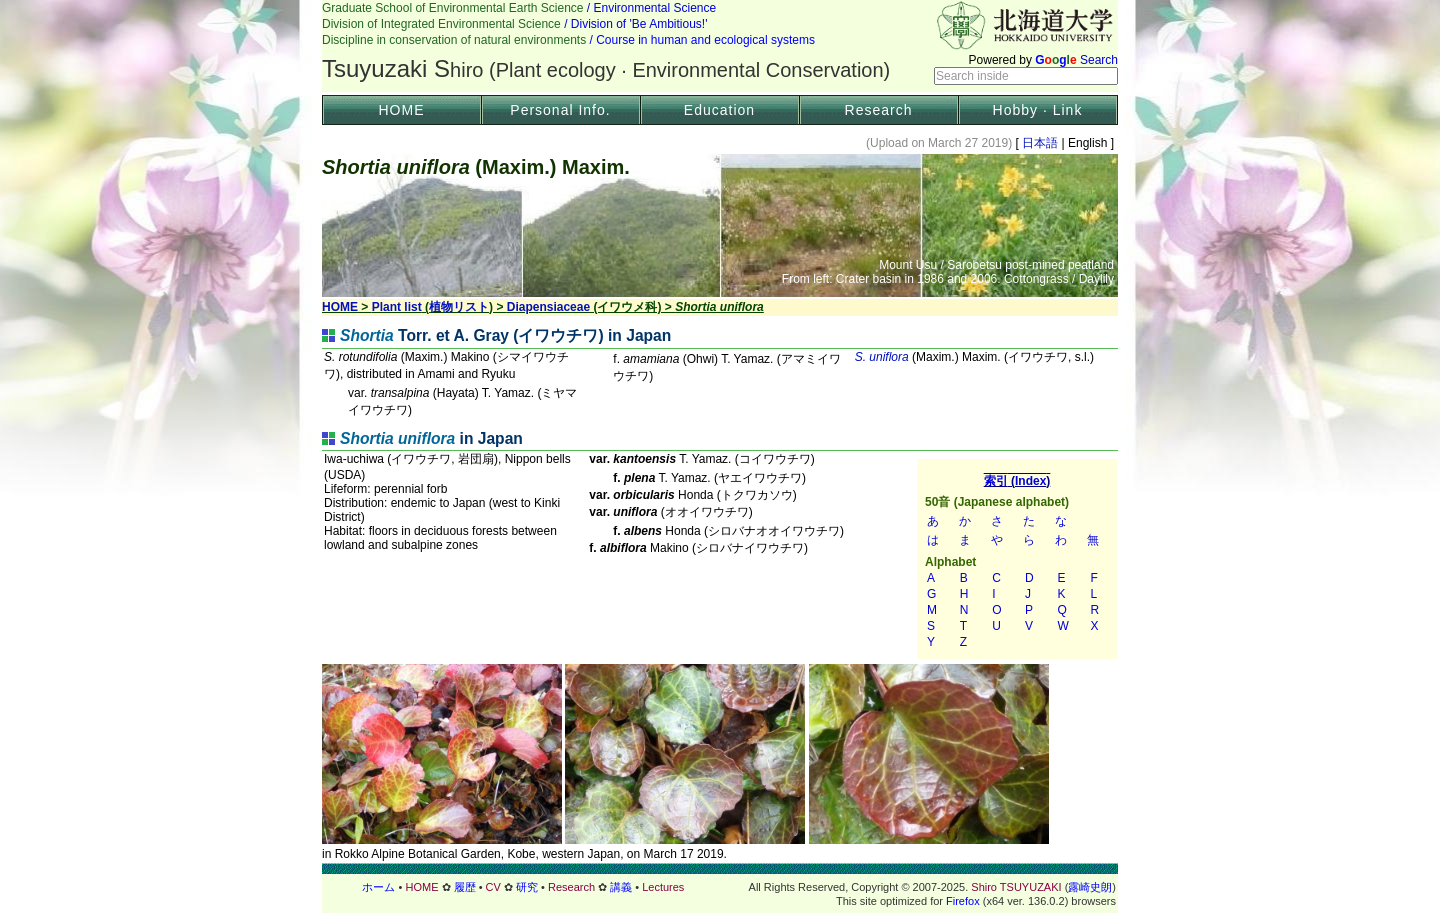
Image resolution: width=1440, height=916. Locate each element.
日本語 (1040, 143)
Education (719, 110)
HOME (402, 110)
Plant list (397, 307)
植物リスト (459, 307)
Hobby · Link (1038, 110)
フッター (720, 887)
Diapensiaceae (548, 307)
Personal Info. (560, 110)
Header (720, 46)
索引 (1017, 559)
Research (879, 110)
